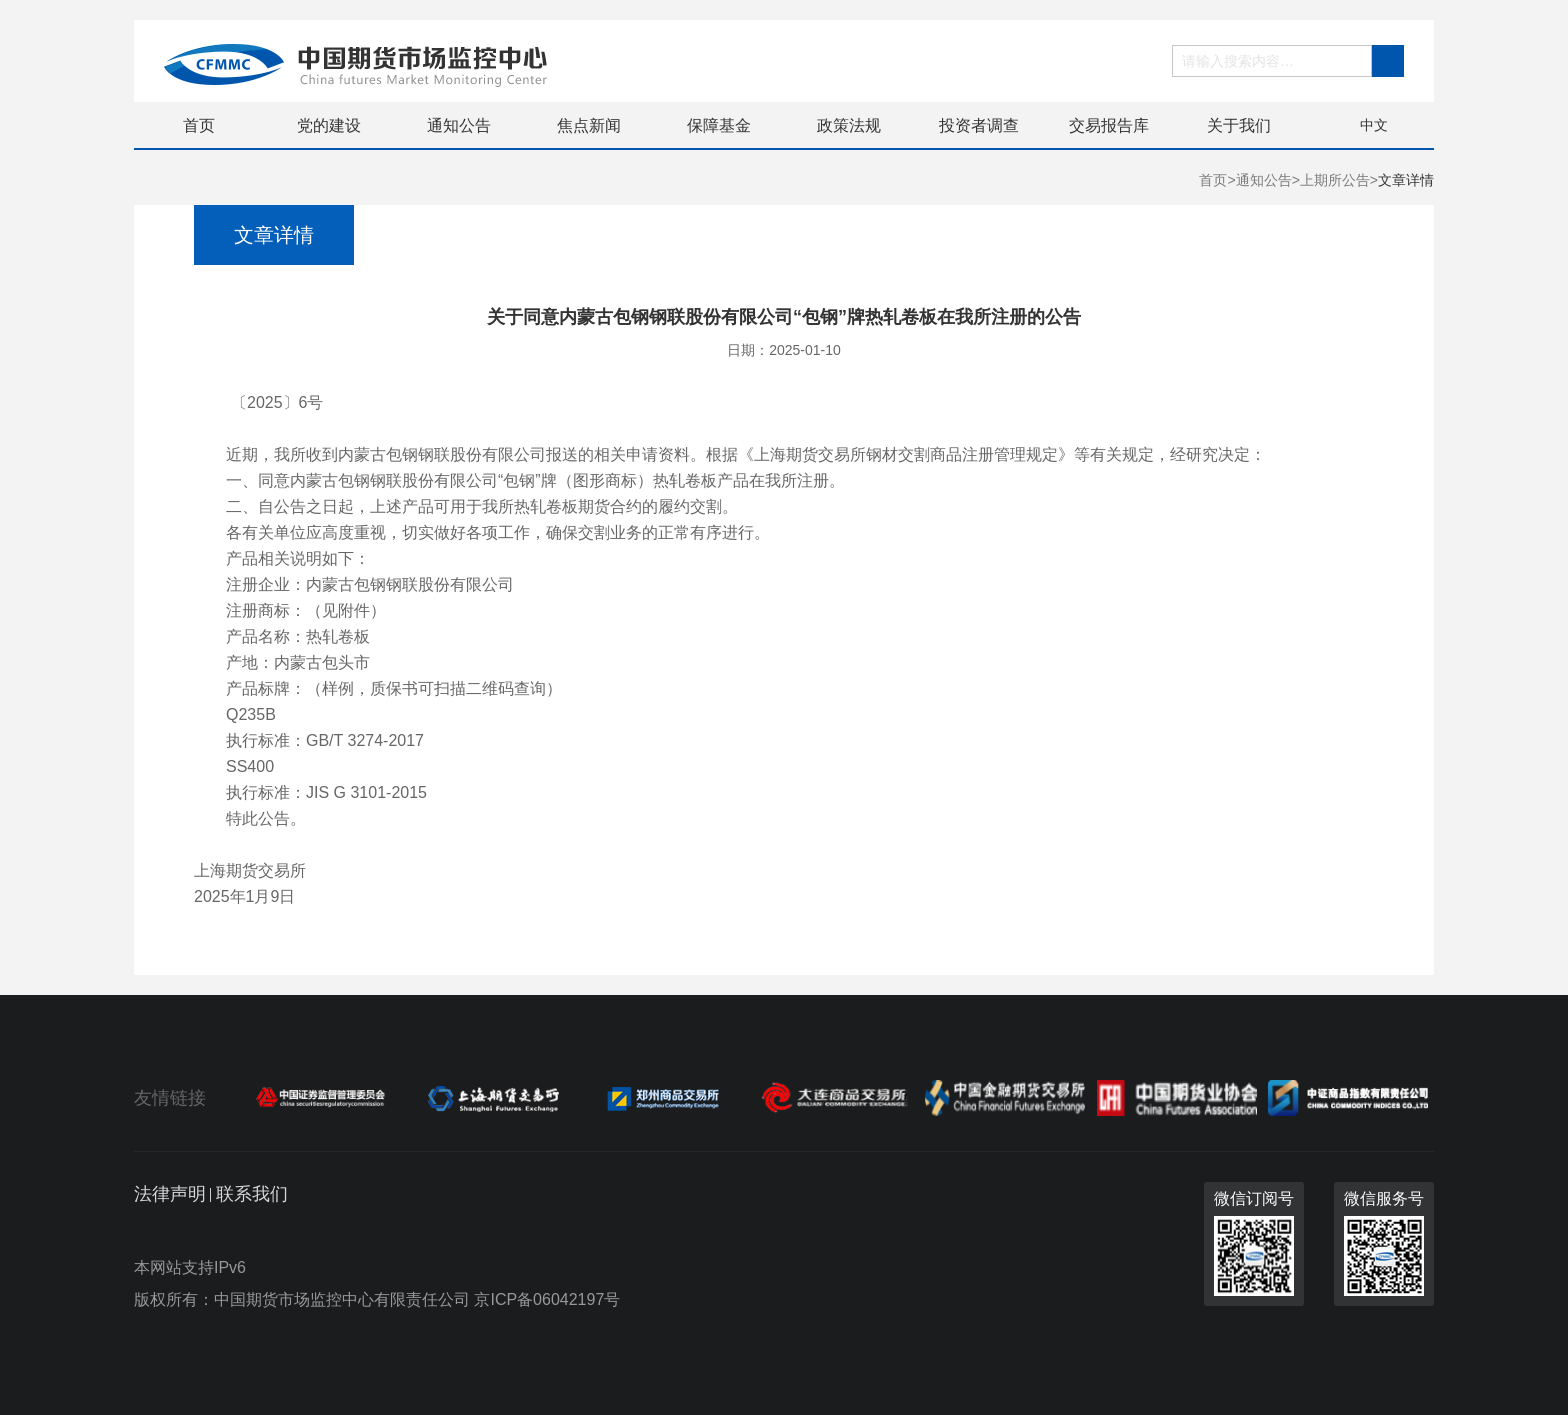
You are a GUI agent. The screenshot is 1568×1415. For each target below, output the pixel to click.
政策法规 (849, 125)
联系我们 (252, 1194)
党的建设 (329, 125)
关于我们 (1239, 125)
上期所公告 (1335, 180)
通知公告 (459, 125)
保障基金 (719, 125)
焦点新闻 (589, 125)
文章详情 (1406, 180)
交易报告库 (1109, 125)
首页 (199, 125)
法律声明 (170, 1194)
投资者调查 (979, 125)
